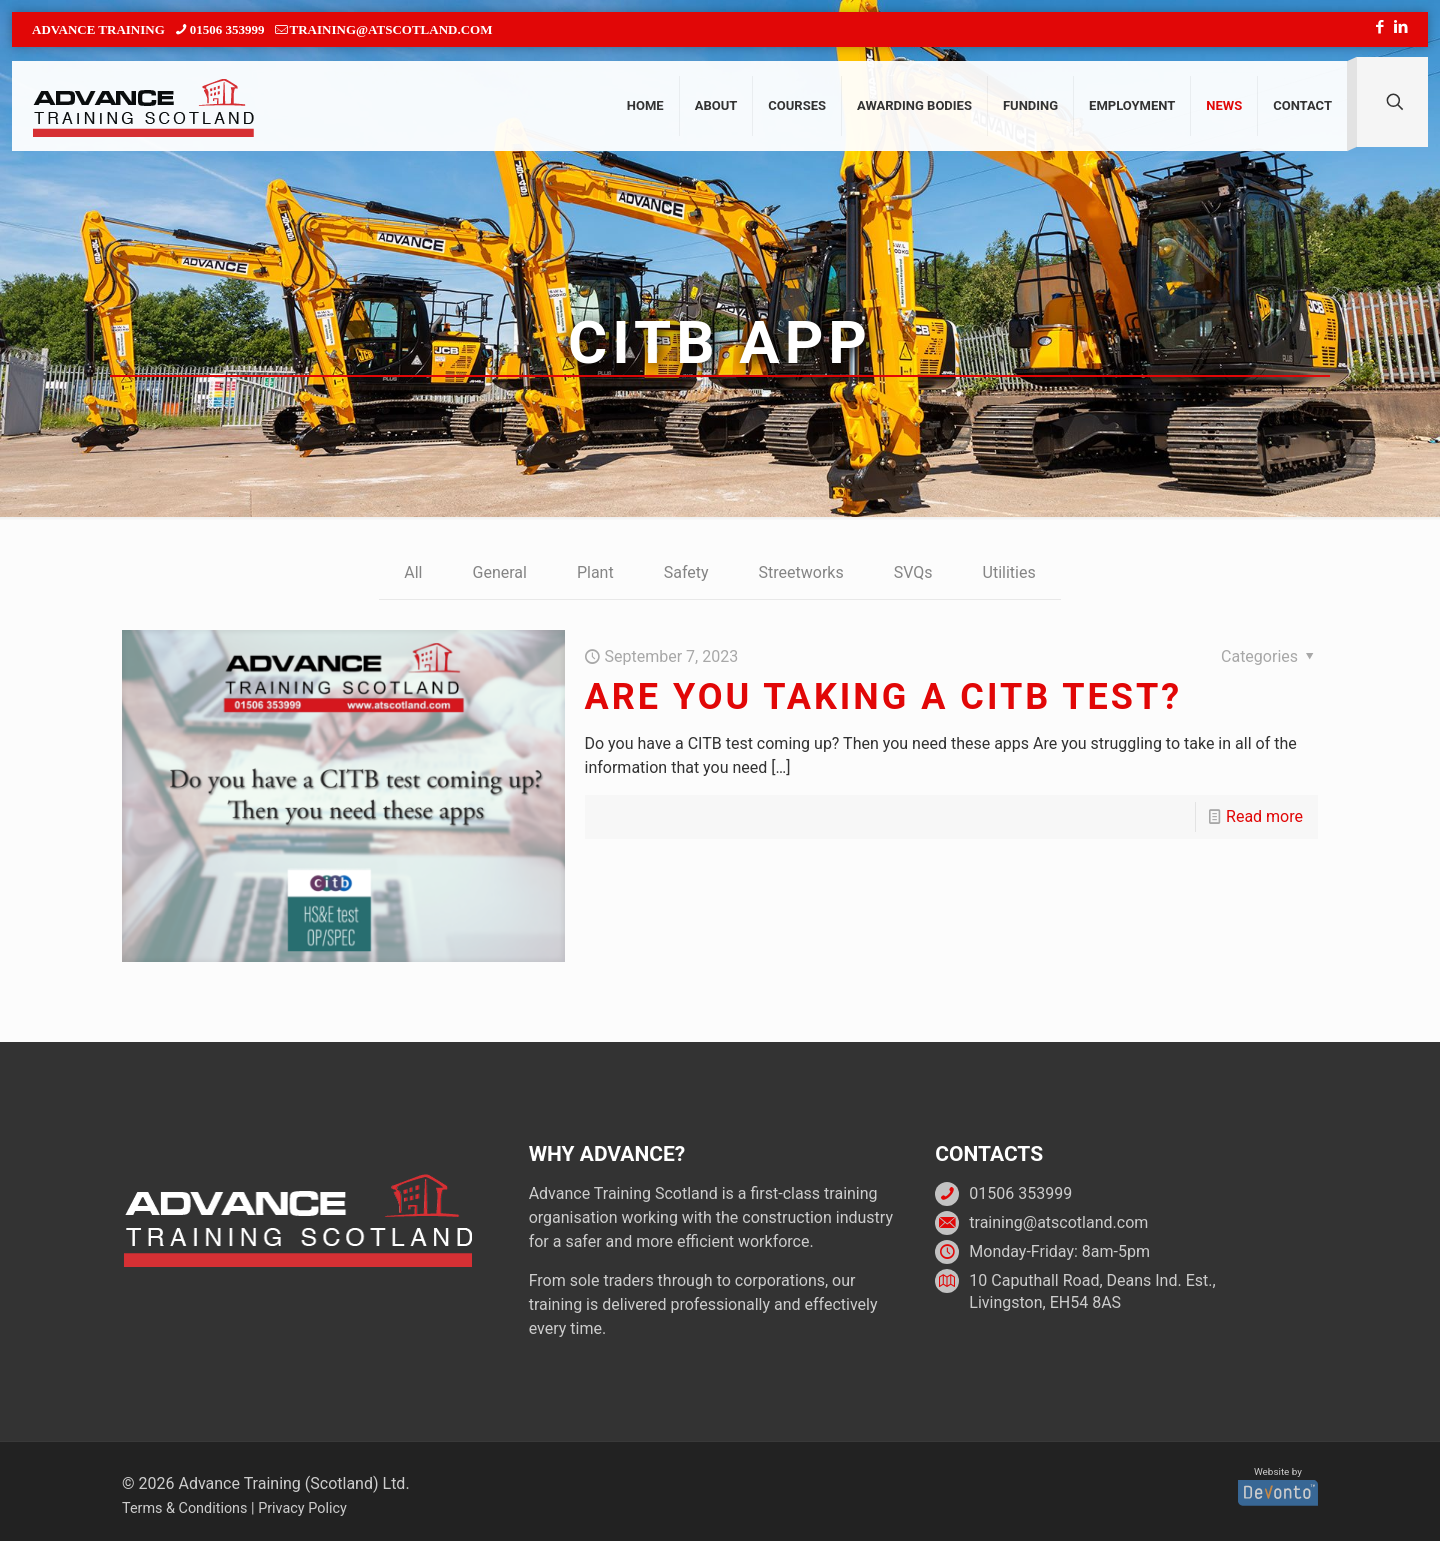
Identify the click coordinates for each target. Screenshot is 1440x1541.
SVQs (913, 572)
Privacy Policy (302, 1508)
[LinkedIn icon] (1400, 27)
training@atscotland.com (1058, 1222)
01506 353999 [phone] (227, 29)
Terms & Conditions (184, 1508)
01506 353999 (1020, 1193)
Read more (1264, 816)
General (500, 572)
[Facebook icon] (1379, 27)
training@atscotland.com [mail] (391, 29)
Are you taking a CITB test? (884, 697)
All (413, 572)
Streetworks (801, 572)
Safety (686, 572)
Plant (595, 572)
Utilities (1009, 572)
